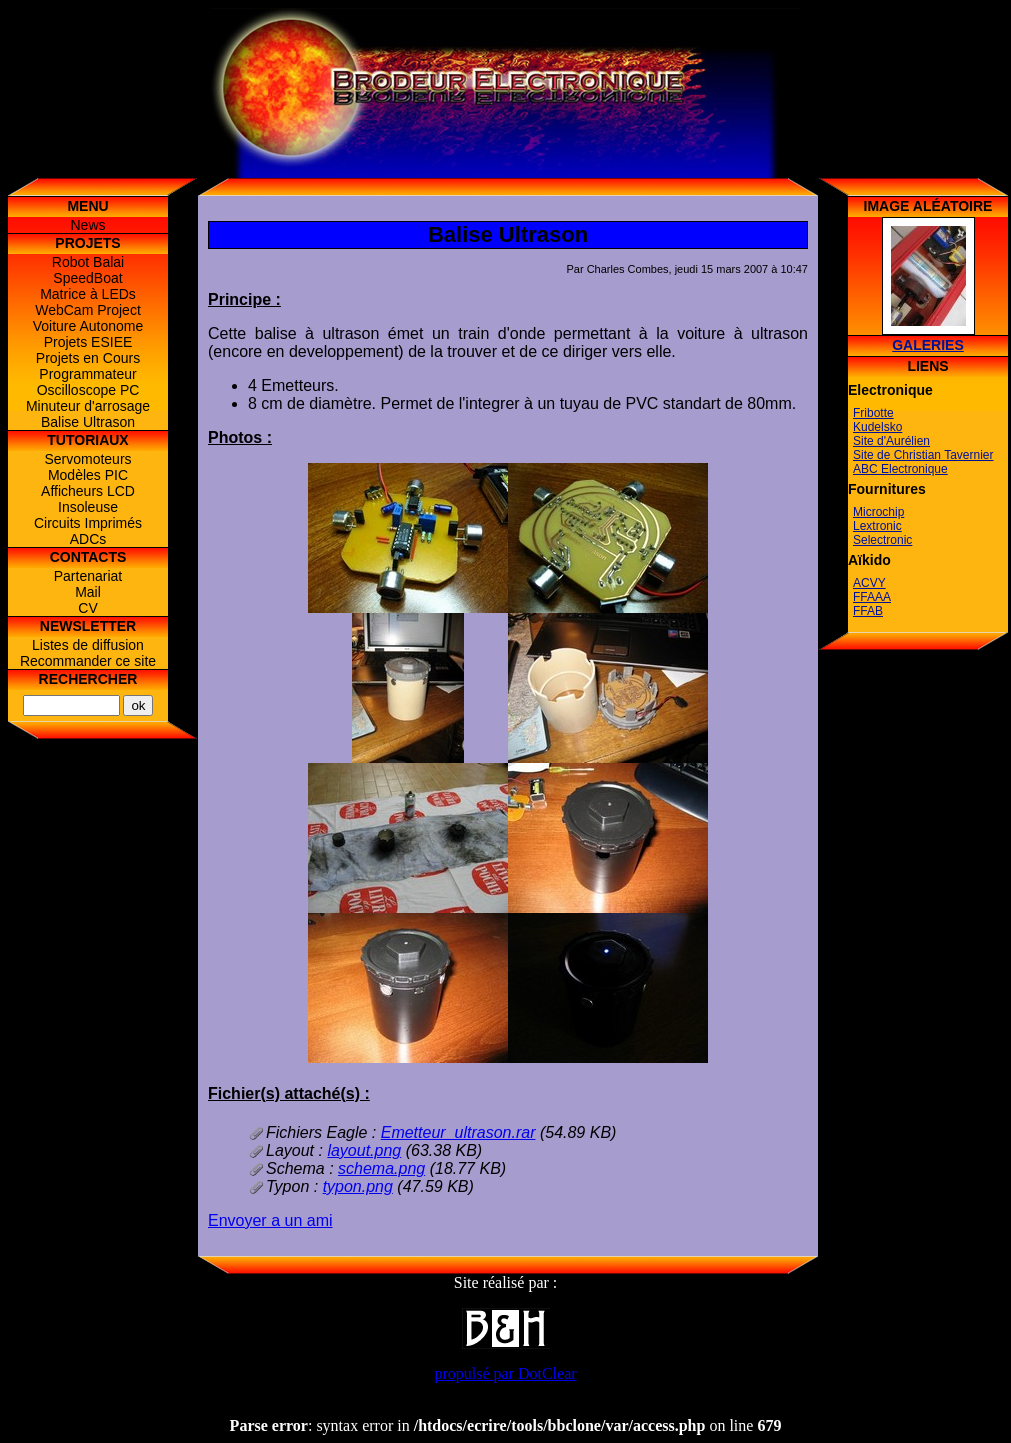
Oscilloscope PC (88, 390)
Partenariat (88, 576)
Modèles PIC (88, 475)
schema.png (381, 1168)
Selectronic (882, 540)
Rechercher (88, 679)
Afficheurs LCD (88, 491)
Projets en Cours (88, 358)
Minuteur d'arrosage (88, 406)
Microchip (878, 512)
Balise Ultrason (88, 422)
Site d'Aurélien (891, 441)
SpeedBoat (87, 278)
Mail (88, 592)
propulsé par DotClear (505, 1373)
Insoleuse (88, 507)
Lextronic (877, 526)
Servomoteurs (87, 459)
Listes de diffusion (88, 645)
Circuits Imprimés (88, 523)
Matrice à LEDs (88, 294)
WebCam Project (88, 310)
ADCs (88, 539)
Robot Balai (88, 262)
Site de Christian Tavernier (923, 455)
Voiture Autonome (88, 326)
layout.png (364, 1150)
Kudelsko (877, 427)
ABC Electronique (900, 469)
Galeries (928, 345)
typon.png (358, 1186)
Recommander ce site (88, 661)
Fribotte (873, 413)
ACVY (869, 583)
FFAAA (872, 597)
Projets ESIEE (88, 342)
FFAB (868, 611)
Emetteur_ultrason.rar (458, 1132)
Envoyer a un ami (270, 1220)
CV (87, 608)
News (87, 225)
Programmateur (87, 374)
